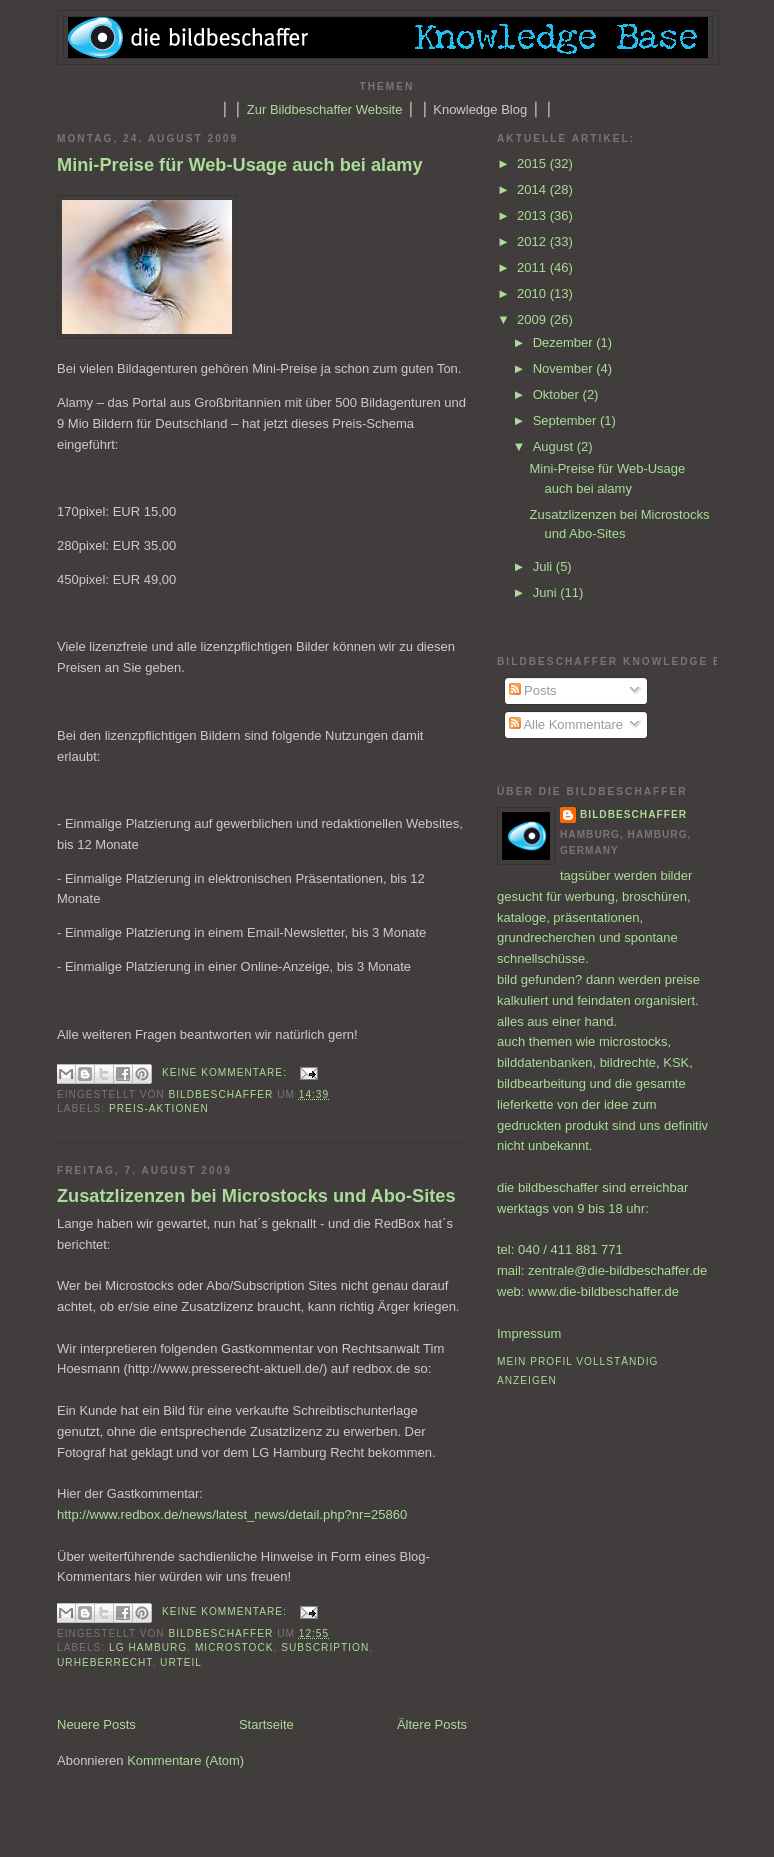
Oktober (558, 394)
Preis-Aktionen (159, 1108)
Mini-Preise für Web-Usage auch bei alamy (240, 165)
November (565, 368)
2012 (533, 241)
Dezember (565, 342)
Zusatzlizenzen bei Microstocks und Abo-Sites (256, 1196)
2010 (533, 293)
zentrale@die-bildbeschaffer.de (617, 1270)
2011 (533, 267)
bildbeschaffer (223, 1094)
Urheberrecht (104, 1662)
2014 (533, 189)
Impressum (529, 1333)
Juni (546, 592)
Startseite (266, 1724)
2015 (533, 163)
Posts (533, 690)
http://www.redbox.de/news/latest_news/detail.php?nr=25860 (232, 1514)
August (555, 446)
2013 (533, 215)
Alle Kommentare (566, 724)
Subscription (325, 1647)
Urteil (181, 1662)
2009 (533, 319)
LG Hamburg (148, 1647)
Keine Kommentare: (226, 1072)
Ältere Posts (432, 1724)
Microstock (234, 1647)
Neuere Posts (96, 1724)
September (566, 420)
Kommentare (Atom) (185, 1760)
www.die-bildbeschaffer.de (603, 1291)
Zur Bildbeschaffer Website (325, 109)
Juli (544, 566)
